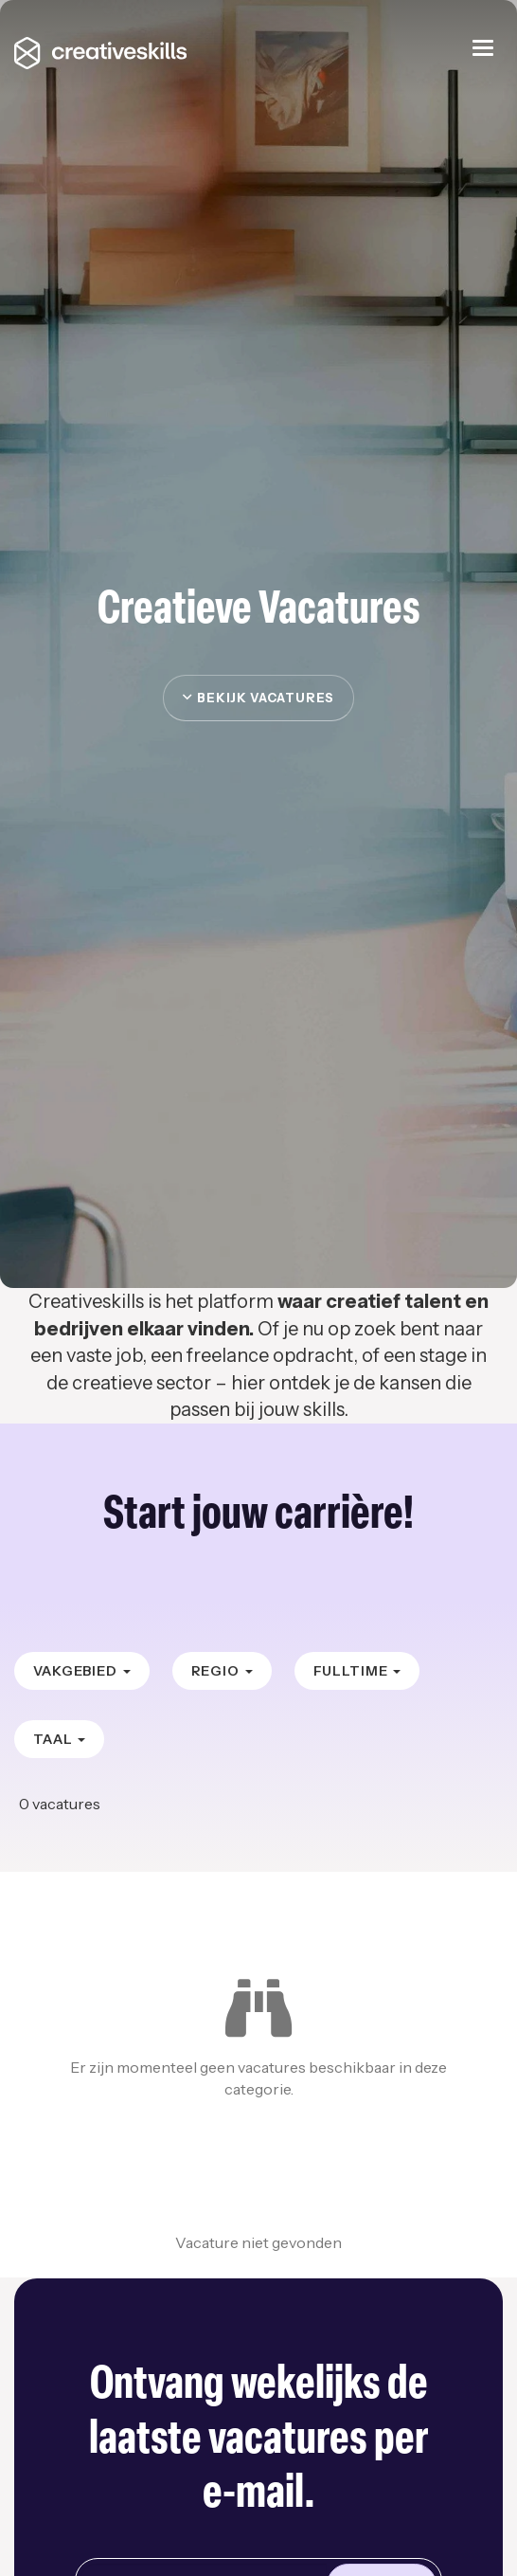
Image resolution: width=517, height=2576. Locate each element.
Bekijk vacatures (258, 697)
